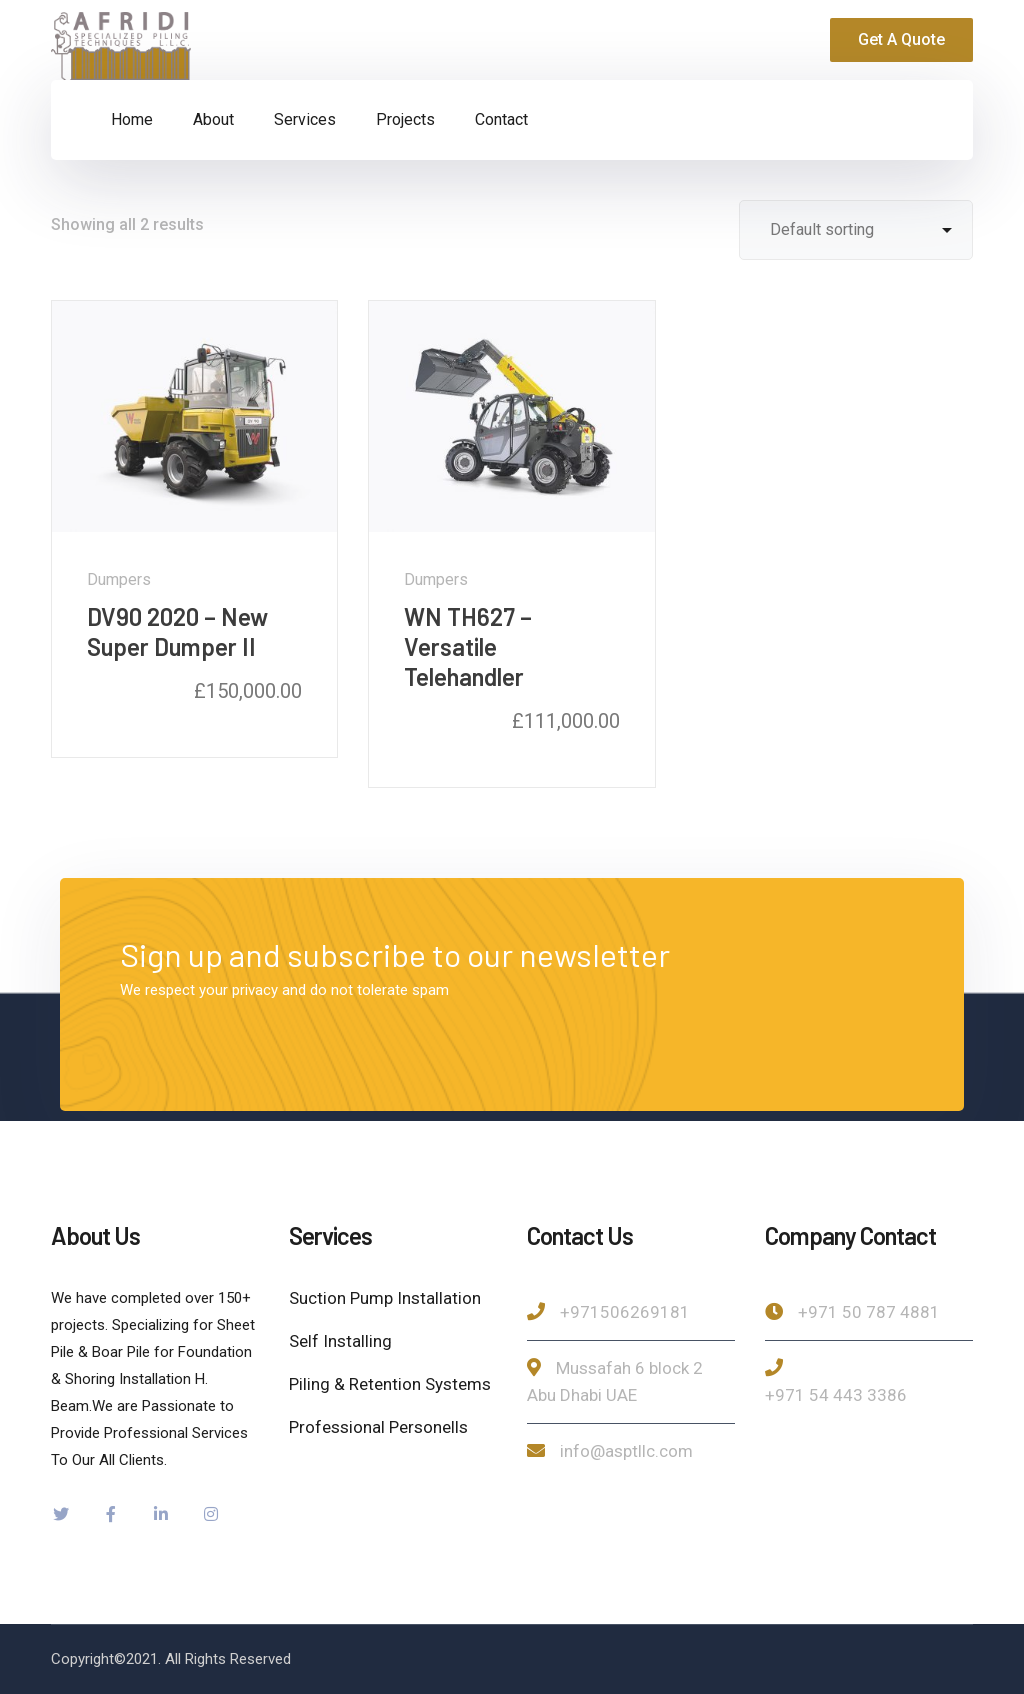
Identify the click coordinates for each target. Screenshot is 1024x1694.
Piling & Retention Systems (390, 1384)
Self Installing (340, 1341)
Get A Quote (901, 39)
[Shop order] (856, 230)
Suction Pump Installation (385, 1298)
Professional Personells (378, 1427)
